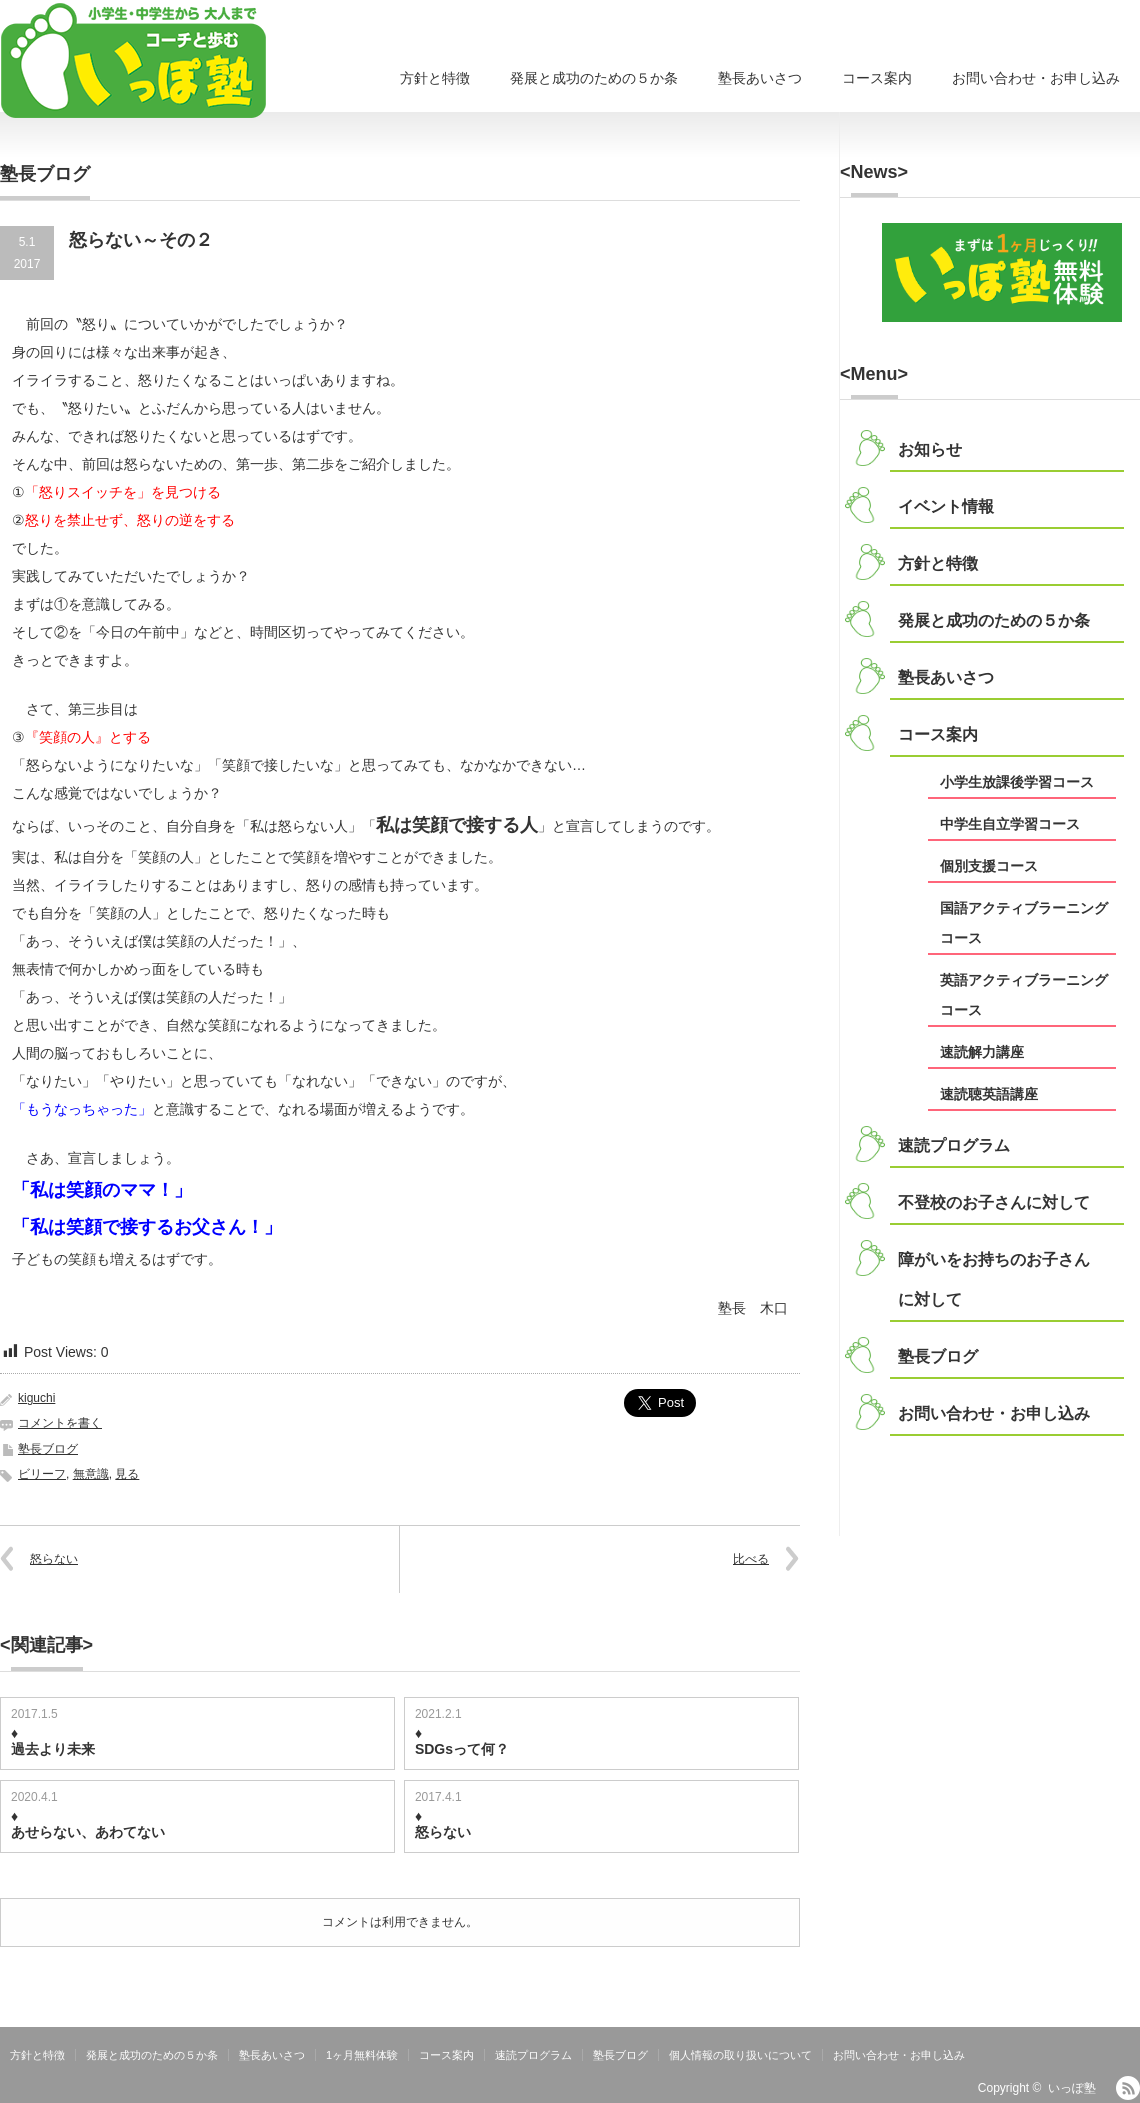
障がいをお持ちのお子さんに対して (994, 1279)
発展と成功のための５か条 (594, 78)
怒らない (54, 1559)
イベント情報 (946, 506)
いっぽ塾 (1072, 2088)
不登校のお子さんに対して (994, 1202)
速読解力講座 (982, 1052)
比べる (751, 1559)
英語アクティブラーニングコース (1024, 995)
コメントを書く (60, 1423)
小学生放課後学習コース (1017, 782)
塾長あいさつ (760, 78)
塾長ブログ (48, 1449)
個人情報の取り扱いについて (740, 2055)
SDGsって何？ (462, 1749)
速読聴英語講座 (989, 1094)
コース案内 (877, 78)
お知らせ (930, 449)
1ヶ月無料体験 (362, 2055)
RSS (1128, 2088)
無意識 (91, 1474)
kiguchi (36, 1398)
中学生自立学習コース (1010, 824)
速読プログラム (954, 1145)
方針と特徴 (435, 78)
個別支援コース (989, 866)
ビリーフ (42, 1474)
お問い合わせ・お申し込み (1036, 78)
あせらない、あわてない (88, 1832)
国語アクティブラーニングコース (1024, 923)
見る (127, 1474)
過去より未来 (53, 1749)
